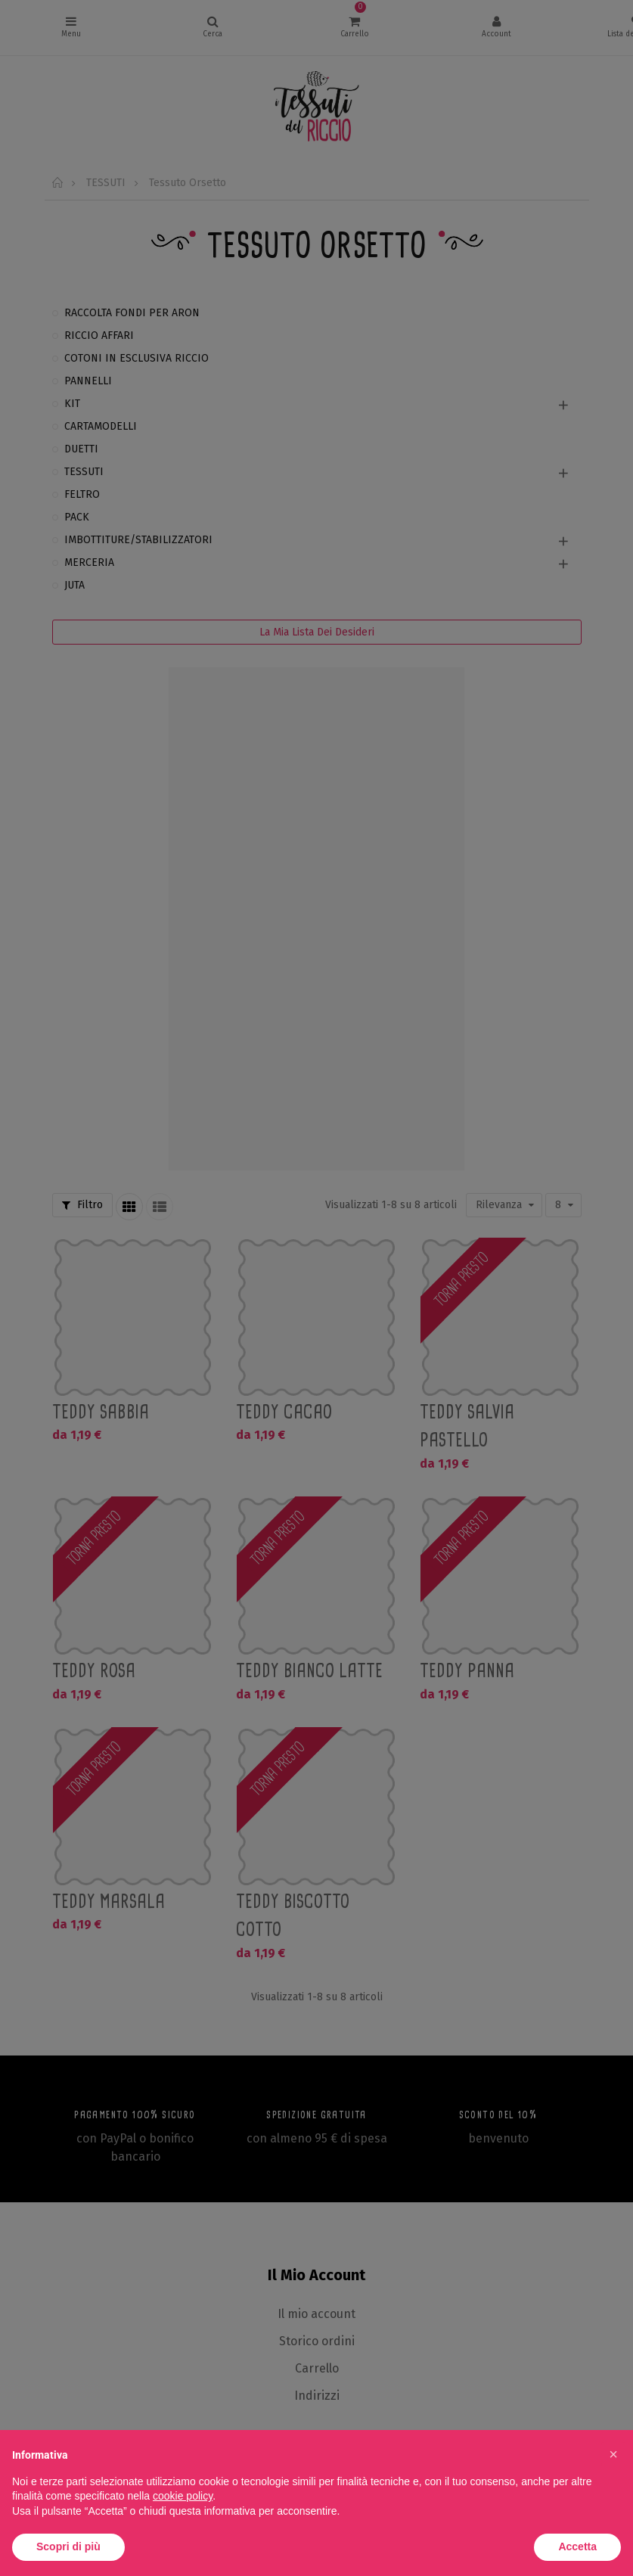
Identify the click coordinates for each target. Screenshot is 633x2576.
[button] (613, 2454)
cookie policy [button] (183, 2496)
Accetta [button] (577, 2546)
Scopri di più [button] (68, 2546)
